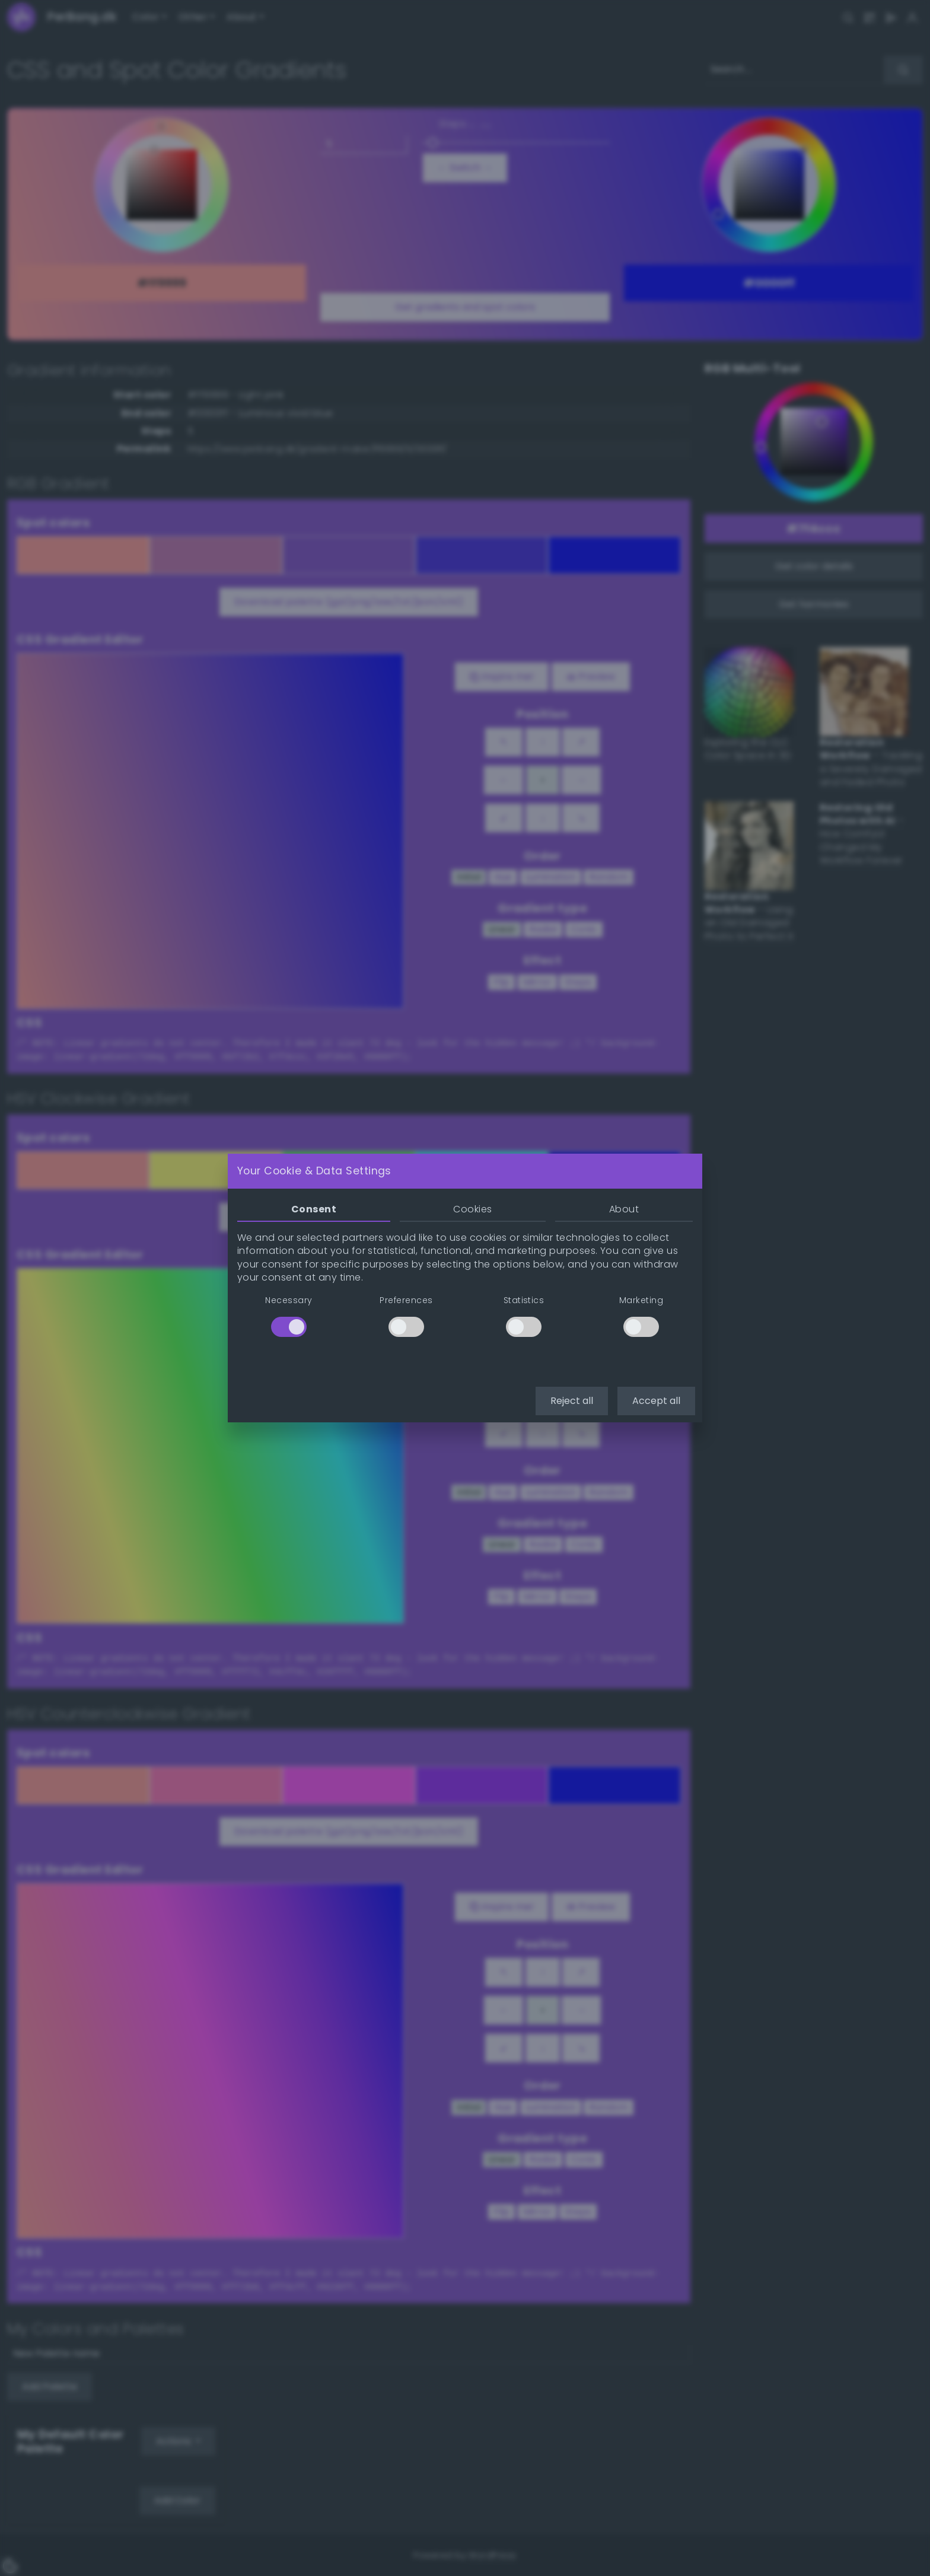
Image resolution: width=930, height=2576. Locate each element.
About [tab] (624, 1209)
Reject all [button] (571, 1401)
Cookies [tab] (472, 1209)
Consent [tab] (313, 1209)
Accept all (656, 1401)
